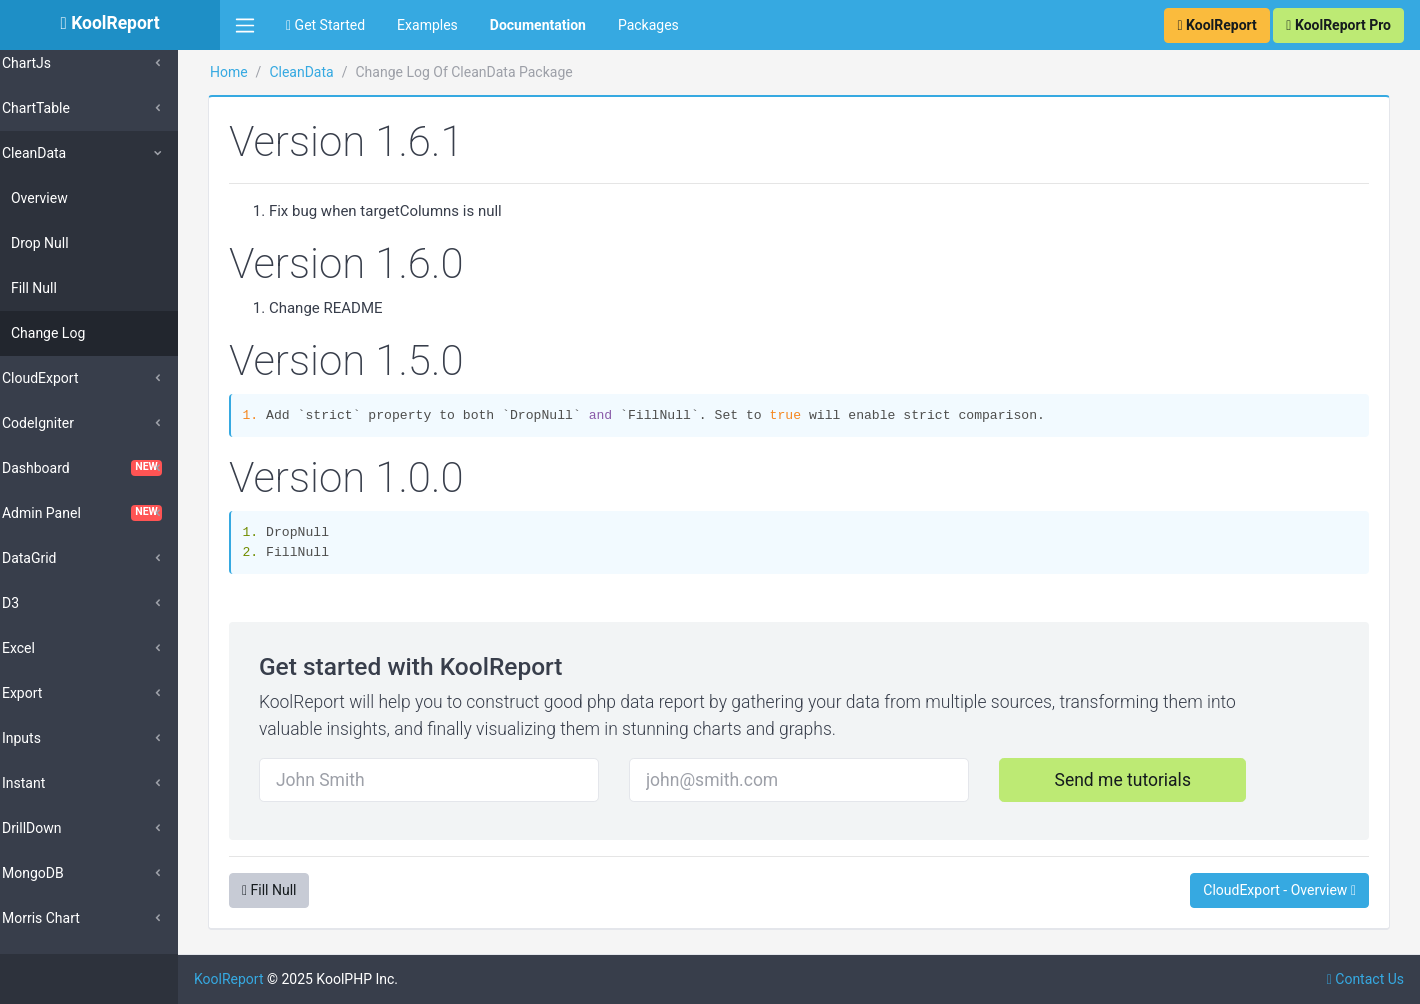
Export (50, 693)
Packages (648, 25)
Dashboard (110, 468)
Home (271, 72)
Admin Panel (110, 513)
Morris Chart (69, 918)
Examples (427, 25)
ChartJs (54, 63)
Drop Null (68, 243)
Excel (46, 648)
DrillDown (60, 828)
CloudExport (68, 378)
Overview (67, 198)
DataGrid (57, 558)
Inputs (49, 738)
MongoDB (61, 873)
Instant (51, 783)
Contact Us (1365, 979)
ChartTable (64, 108)
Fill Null (62, 288)
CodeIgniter (66, 423)
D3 (38, 603)
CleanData (62, 153)
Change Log (76, 333)
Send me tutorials (1131, 780)
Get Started (325, 25)
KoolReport (271, 979)
